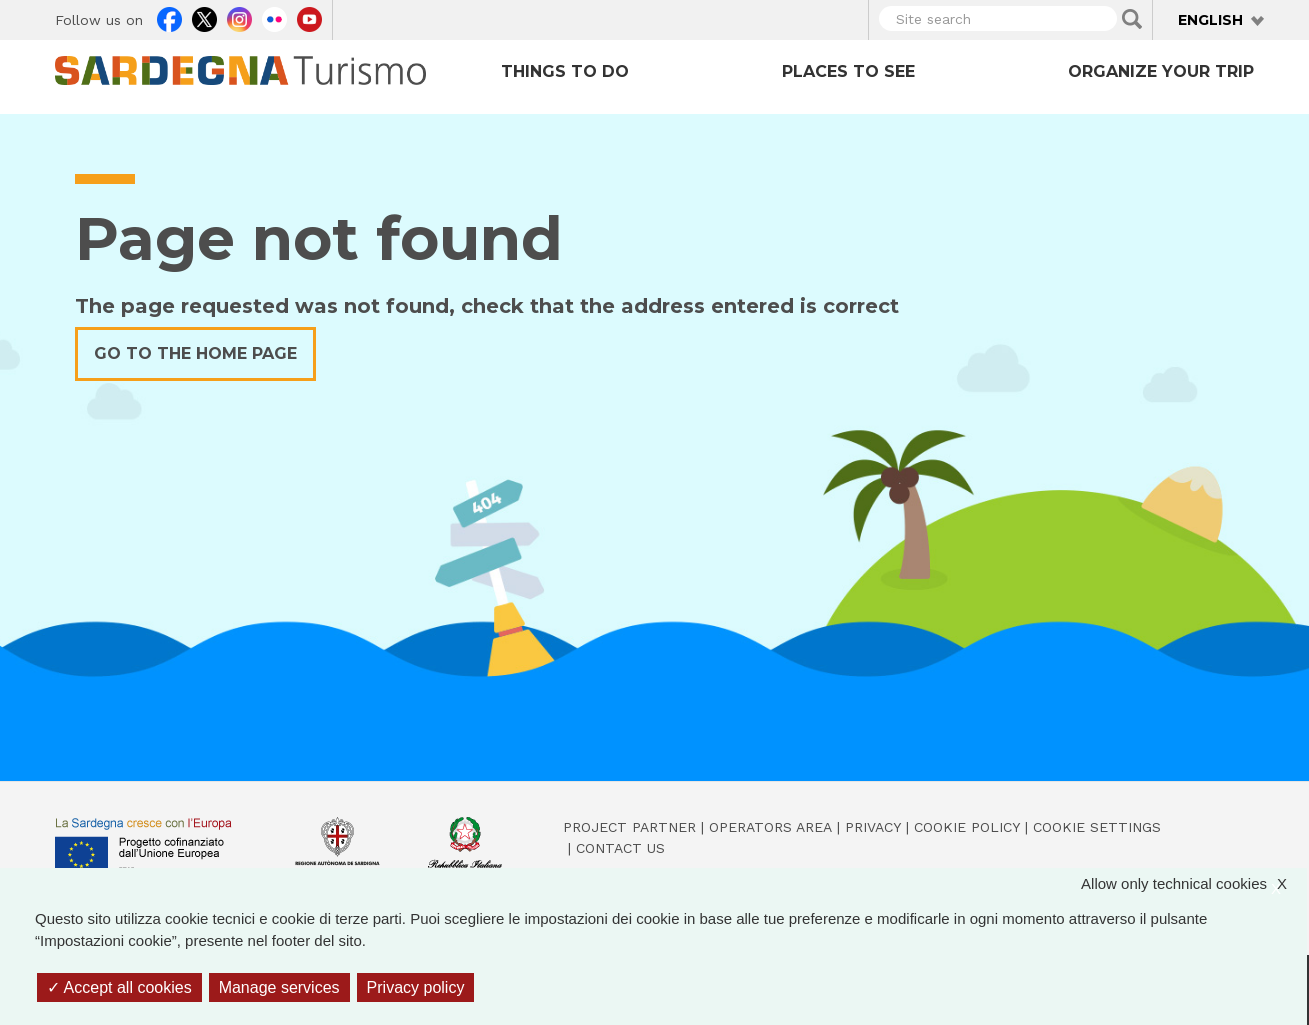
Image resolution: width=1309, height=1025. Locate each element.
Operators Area (770, 827)
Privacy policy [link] (416, 987)
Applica (1132, 19)
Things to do (565, 71)
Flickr (274, 17)
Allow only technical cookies (1194, 884)
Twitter (204, 17)
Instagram (239, 17)
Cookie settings (1097, 827)
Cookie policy (967, 827)
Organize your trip (1161, 71)
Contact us (620, 848)
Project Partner (629, 827)
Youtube (309, 17)
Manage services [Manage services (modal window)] (279, 987)
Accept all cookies (119, 987)
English (1210, 20)
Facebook (169, 17)
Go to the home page (195, 353)
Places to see (848, 71)
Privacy (873, 827)
